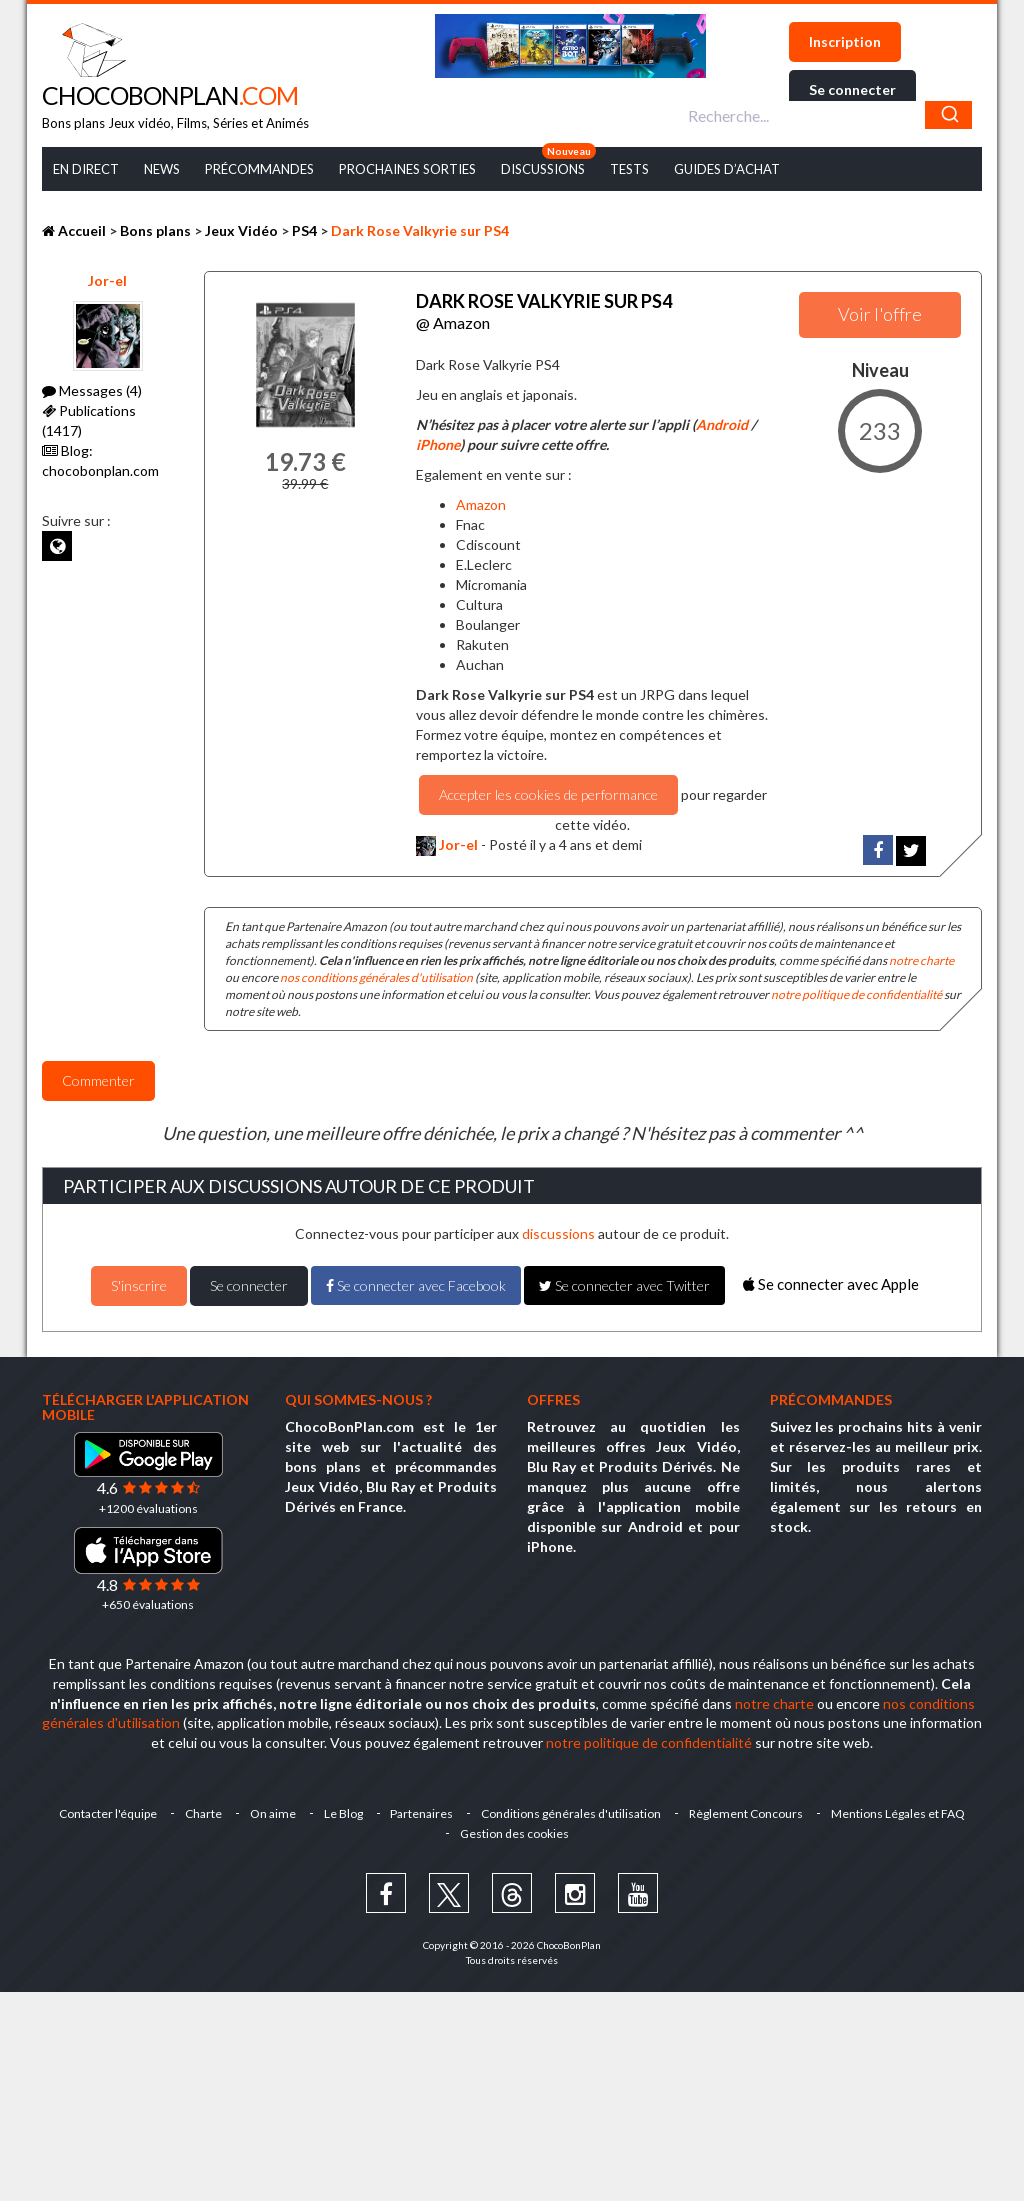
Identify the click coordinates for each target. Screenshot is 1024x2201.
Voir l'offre (880, 314)
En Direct (86, 169)
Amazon (481, 504)
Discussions (543, 169)
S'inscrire (139, 1285)
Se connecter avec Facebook (416, 1285)
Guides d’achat (727, 169)
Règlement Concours (747, 1813)
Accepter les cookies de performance (548, 794)
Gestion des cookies (514, 1833)
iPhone (438, 444)
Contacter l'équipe (108, 1813)
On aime (273, 1813)
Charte (203, 1813)
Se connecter (852, 89)
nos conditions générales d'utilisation (376, 977)
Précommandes (259, 169)
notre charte (921, 960)
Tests (629, 169)
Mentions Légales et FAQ (899, 1813)
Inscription (845, 41)
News (162, 169)
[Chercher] (948, 115)
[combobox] (827, 115)
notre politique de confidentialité (856, 994)
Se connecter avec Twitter (624, 1285)
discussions (558, 1233)
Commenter (98, 1080)
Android (722, 424)
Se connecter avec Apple (831, 1284)
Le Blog (343, 1813)
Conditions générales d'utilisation (572, 1813)
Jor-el (107, 280)
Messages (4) (92, 390)
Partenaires (422, 1813)
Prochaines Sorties (407, 169)
